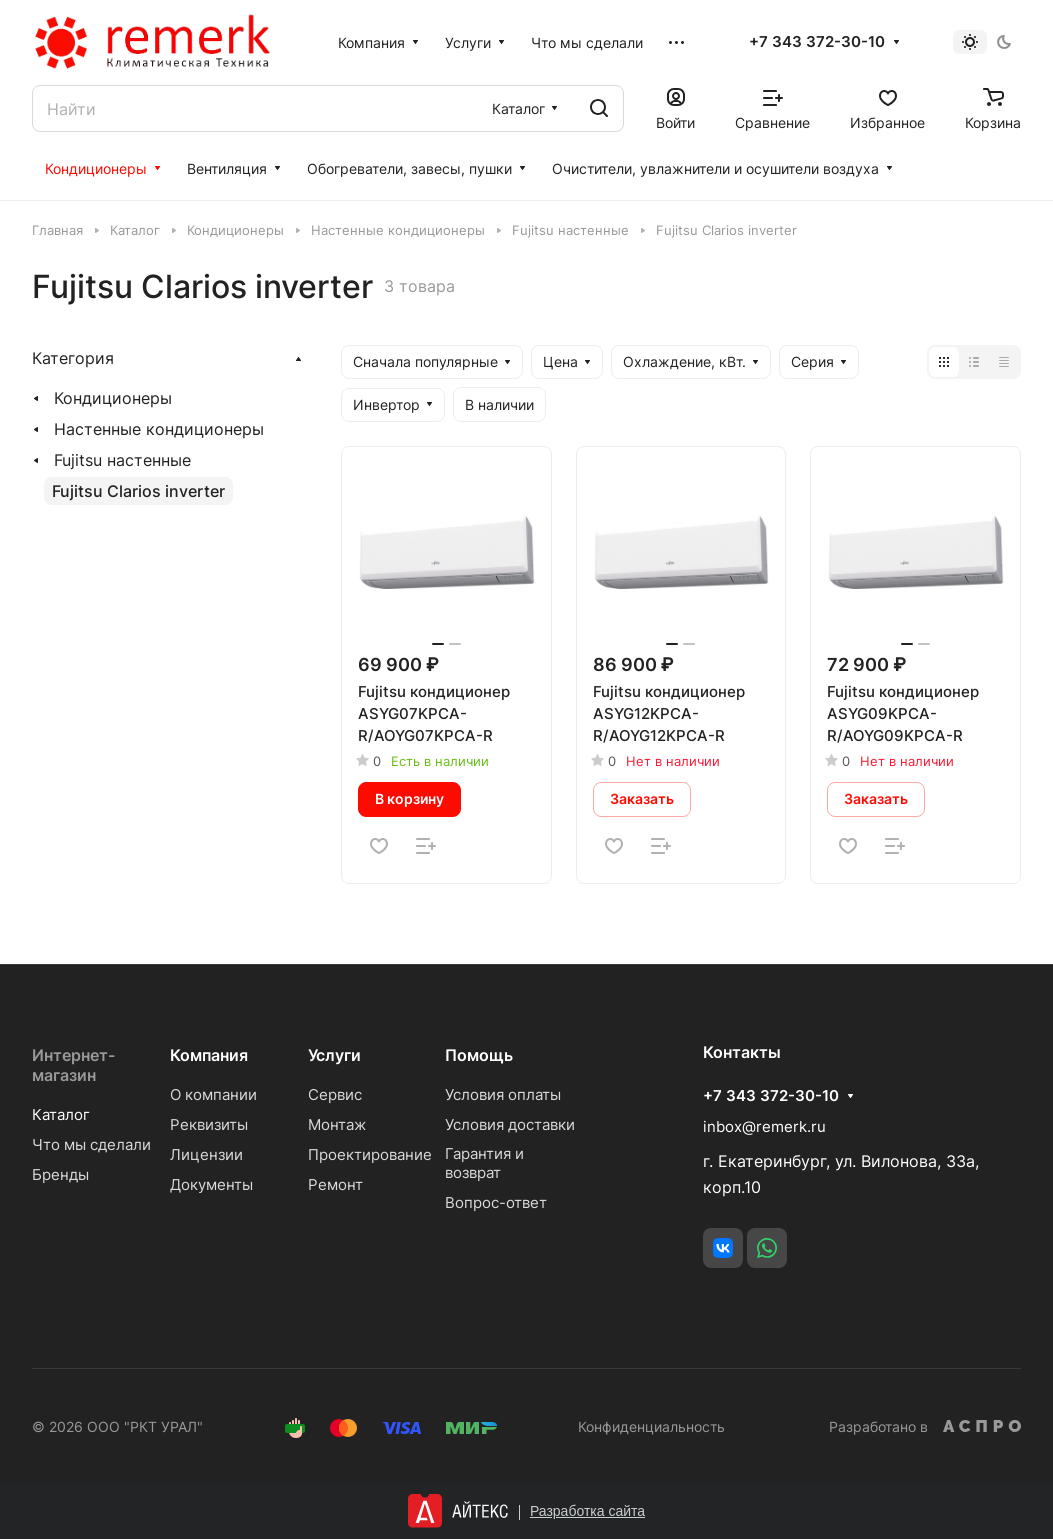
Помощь (479, 1055)
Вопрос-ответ (496, 1202)
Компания (209, 1055)
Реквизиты (209, 1124)
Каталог (61, 1114)
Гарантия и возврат (484, 1163)
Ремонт (335, 1184)
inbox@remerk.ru (764, 1126)
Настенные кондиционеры (159, 429)
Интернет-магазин (73, 1065)
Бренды (60, 1174)
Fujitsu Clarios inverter (138, 491)
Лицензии (206, 1154)
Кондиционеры (113, 398)
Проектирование (370, 1154)
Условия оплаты (503, 1094)
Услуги (334, 1055)
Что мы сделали (91, 1144)
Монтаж (337, 1124)
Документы (211, 1184)
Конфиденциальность (651, 1426)
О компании (213, 1094)
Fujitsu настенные (122, 460)
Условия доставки (510, 1124)
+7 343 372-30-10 (817, 42)
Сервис (335, 1094)
